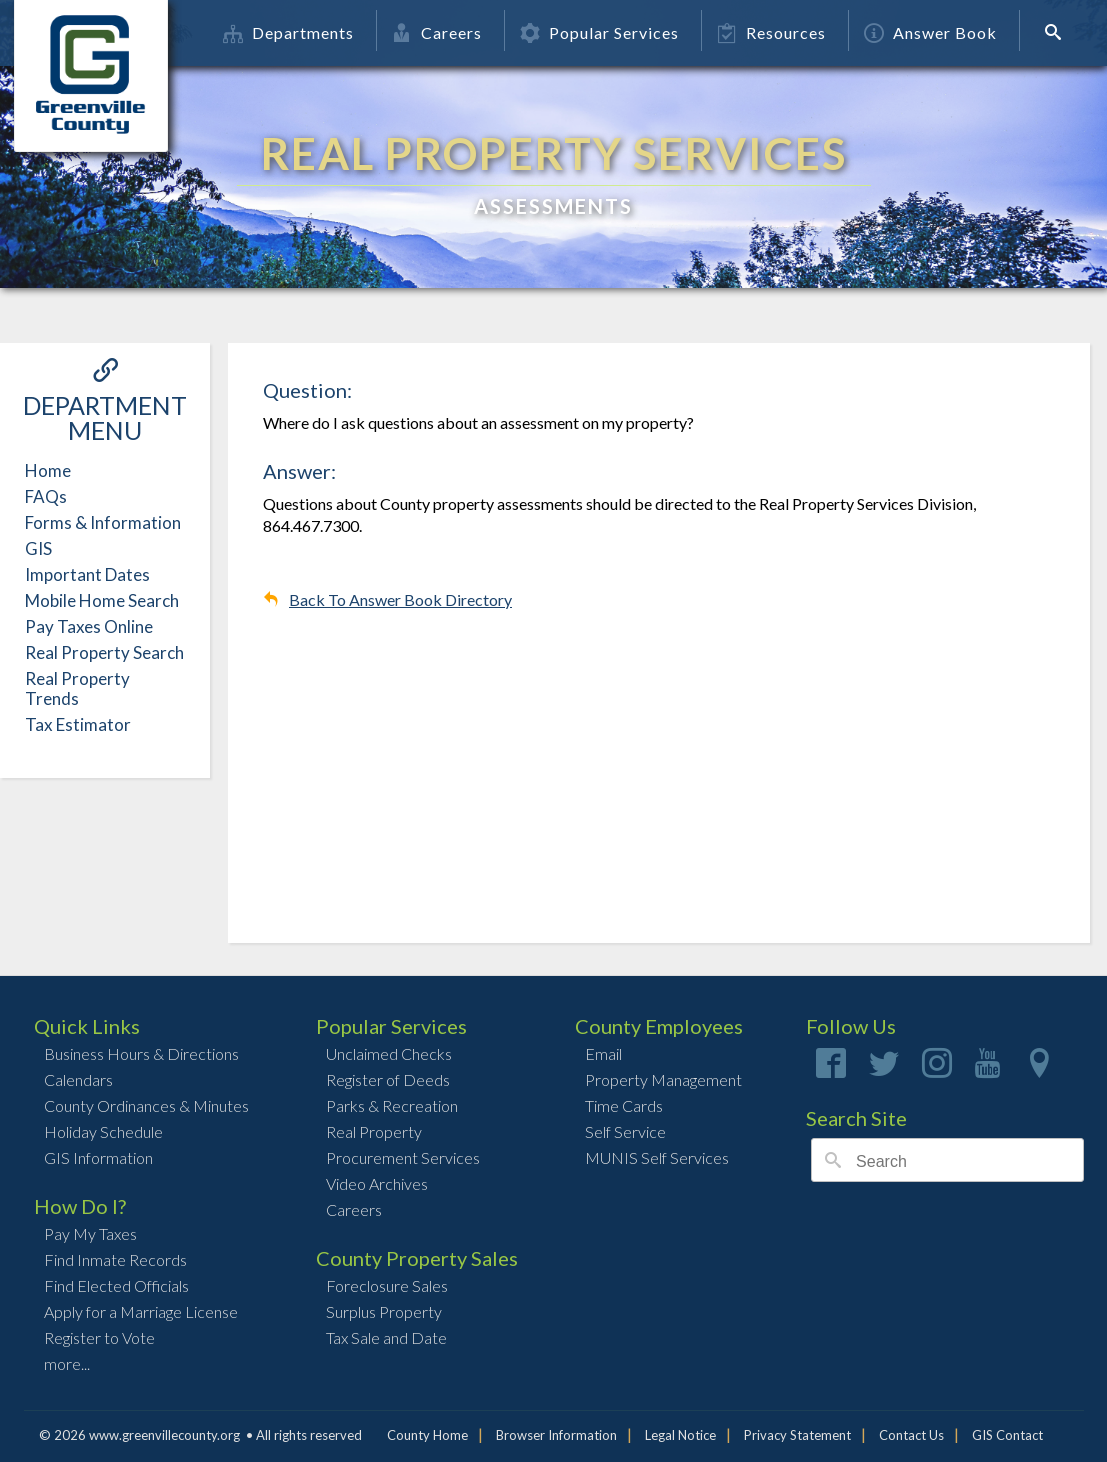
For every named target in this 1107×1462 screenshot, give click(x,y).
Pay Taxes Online (89, 626)
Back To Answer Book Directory (400, 599)
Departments (288, 32)
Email (603, 1053)
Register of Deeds (388, 1079)
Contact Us (911, 1435)
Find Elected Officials (116, 1285)
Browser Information (556, 1435)
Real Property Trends (77, 688)
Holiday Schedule (103, 1131)
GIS (38, 548)
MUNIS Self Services (657, 1157)
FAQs (46, 496)
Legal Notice (680, 1435)
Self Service (625, 1131)
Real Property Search (104, 652)
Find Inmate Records (115, 1259)
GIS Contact (1007, 1435)
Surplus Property (384, 1311)
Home (48, 470)
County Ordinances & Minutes (146, 1105)
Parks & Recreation (392, 1105)
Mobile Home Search (102, 600)
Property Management (663, 1079)
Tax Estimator (78, 724)
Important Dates (87, 574)
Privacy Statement (797, 1435)
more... (67, 1363)
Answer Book (930, 32)
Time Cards (624, 1105)
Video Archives (377, 1183)
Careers (437, 32)
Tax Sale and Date (386, 1337)
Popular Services (599, 32)
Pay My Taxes (90, 1233)
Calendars (78, 1079)
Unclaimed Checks (389, 1053)
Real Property (374, 1131)
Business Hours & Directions (141, 1053)
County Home (427, 1435)
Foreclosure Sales (387, 1285)
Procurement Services (403, 1157)
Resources (771, 32)
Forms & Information (103, 522)
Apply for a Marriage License (141, 1311)
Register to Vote (99, 1337)
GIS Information (98, 1157)
